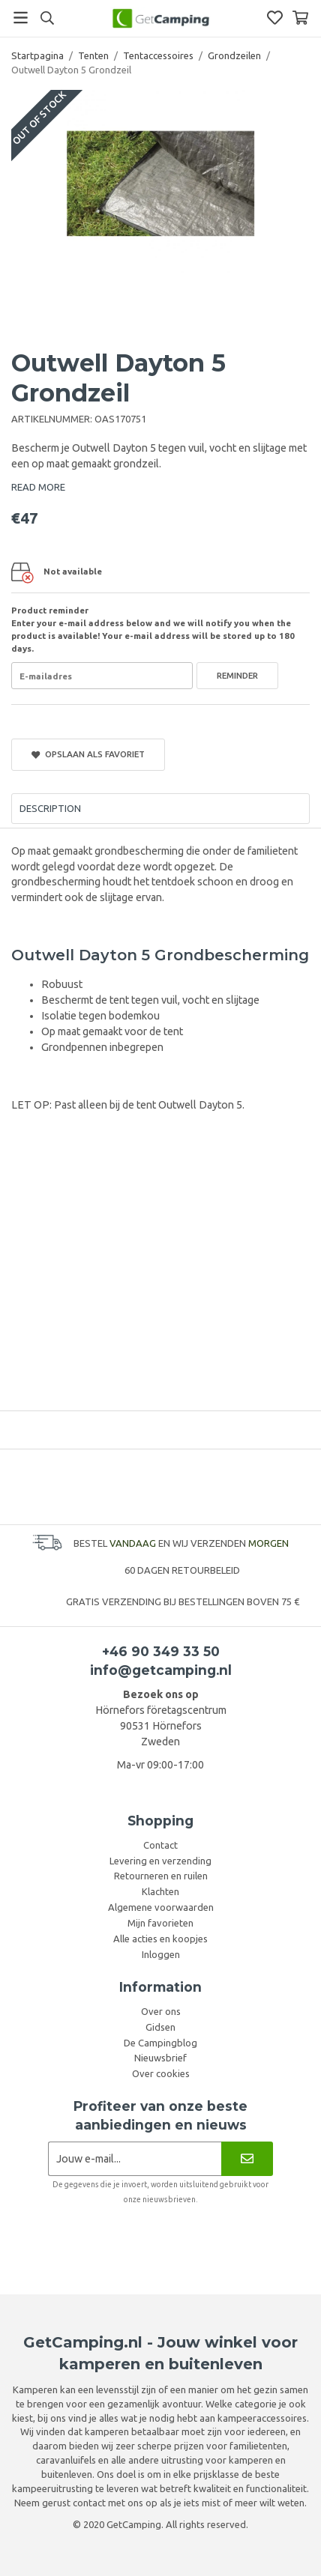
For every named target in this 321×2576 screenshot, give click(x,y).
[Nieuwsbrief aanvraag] (134, 2158)
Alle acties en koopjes (160, 1938)
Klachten (160, 1891)
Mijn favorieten (161, 1923)
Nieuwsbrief (160, 2057)
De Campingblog (160, 2042)
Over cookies (161, 2073)
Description (50, 808)
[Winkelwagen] (300, 17)
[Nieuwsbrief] (247, 2158)
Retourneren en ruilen (161, 1875)
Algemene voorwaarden (161, 1907)
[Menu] (21, 17)
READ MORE (38, 487)
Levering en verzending (161, 1860)
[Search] (47, 18)
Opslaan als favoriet (88, 754)
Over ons (161, 2011)
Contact (160, 1845)
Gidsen (161, 2027)
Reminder (237, 675)
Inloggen (161, 1954)
